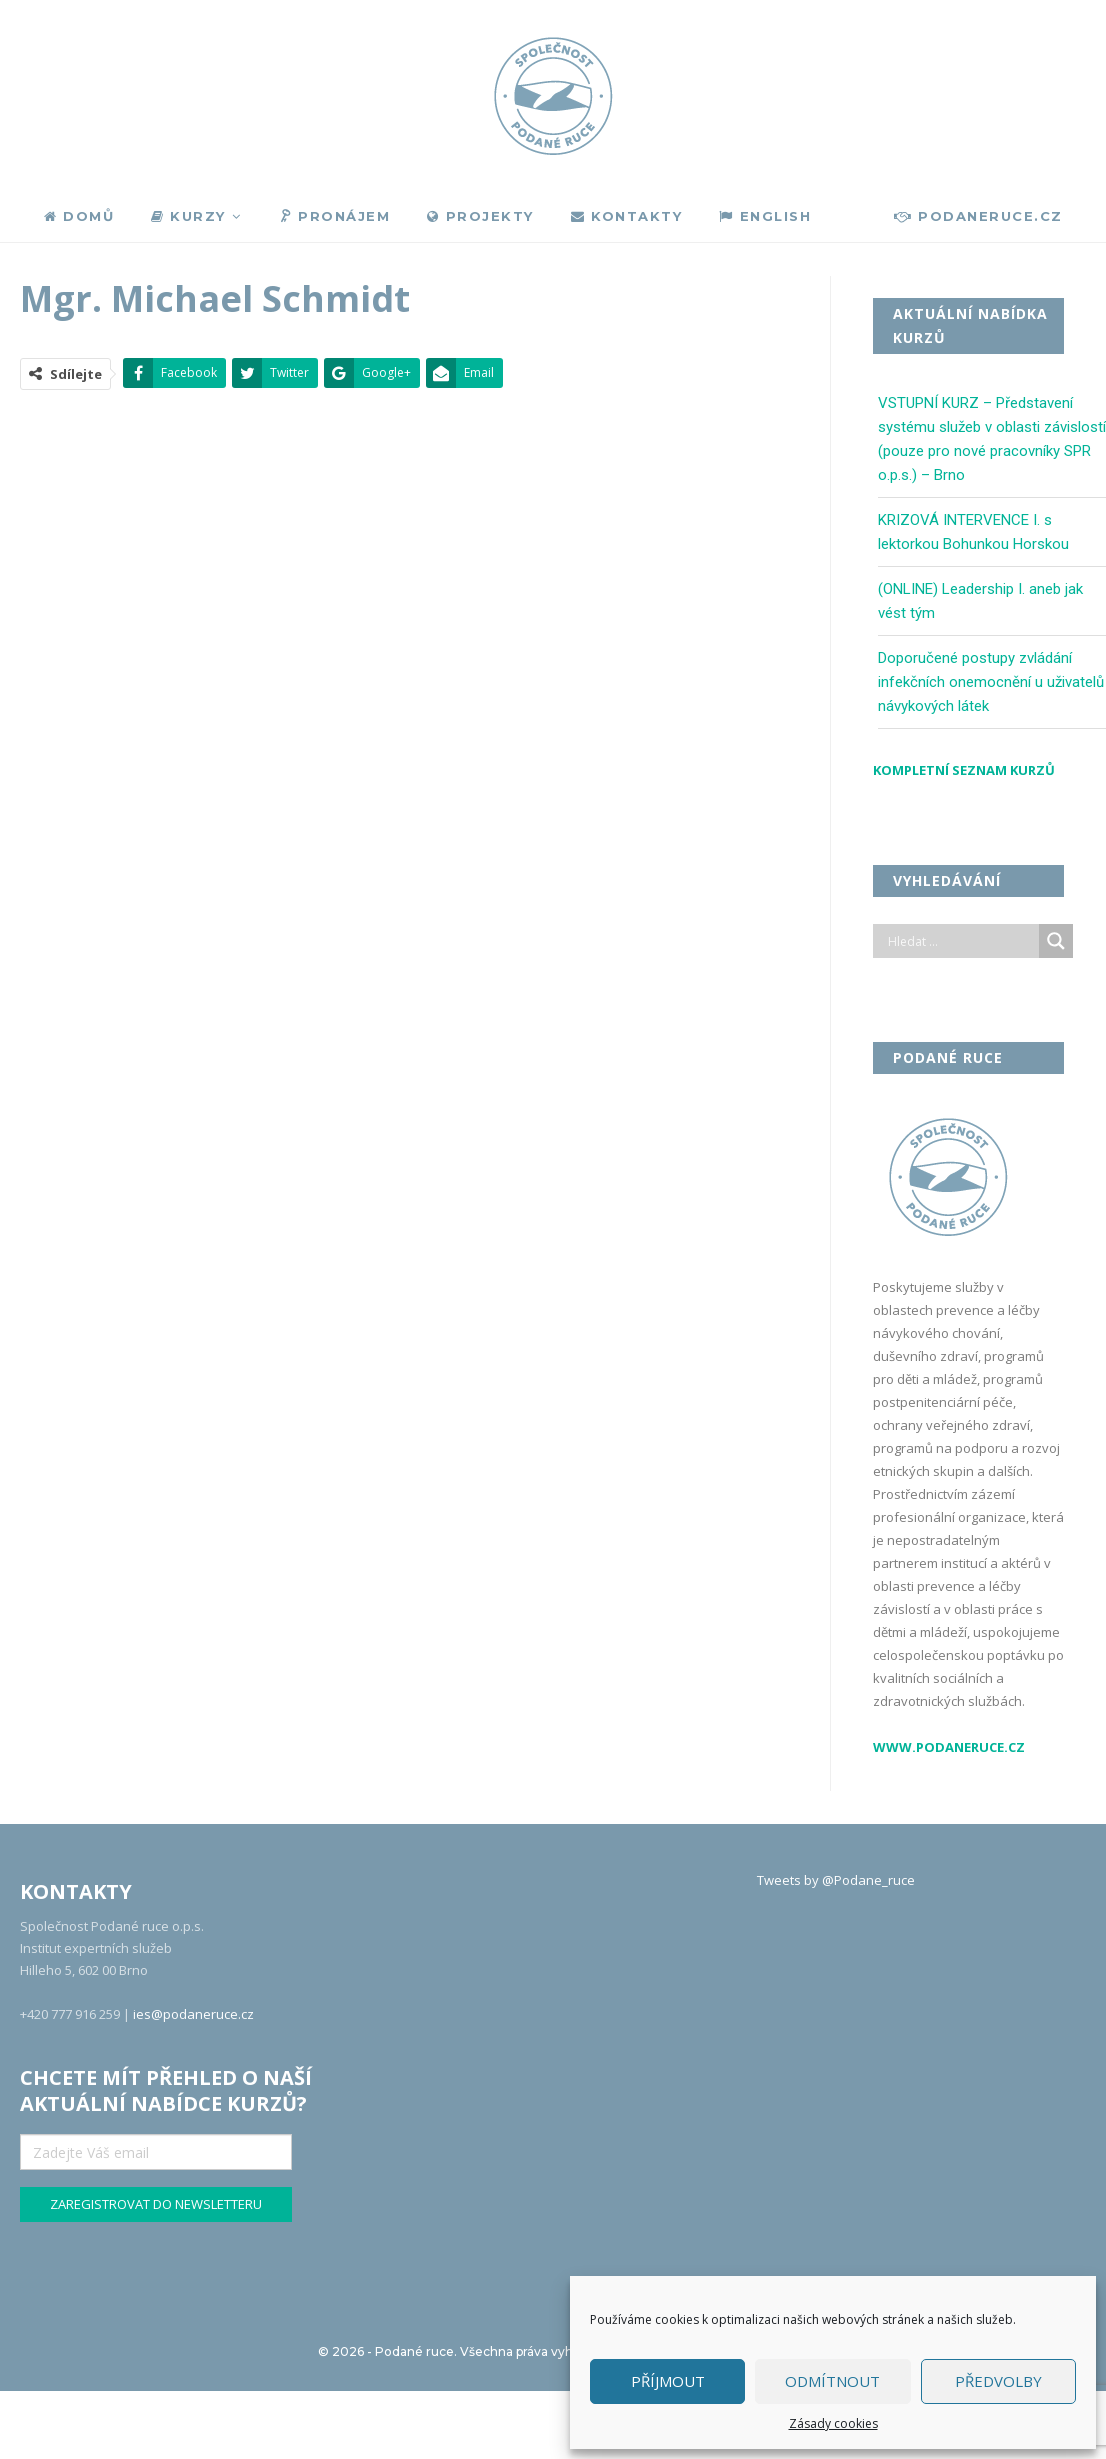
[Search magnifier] (1056, 941)
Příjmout (668, 2381)
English (765, 216)
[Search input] (961, 941)
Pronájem (333, 217)
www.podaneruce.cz (949, 1747)
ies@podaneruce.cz (193, 2014)
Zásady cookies (833, 2423)
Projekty (480, 216)
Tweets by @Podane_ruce (836, 1880)
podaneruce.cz (978, 216)
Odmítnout (832, 2381)
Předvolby (998, 2381)
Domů (79, 216)
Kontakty (627, 216)
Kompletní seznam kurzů (964, 770)
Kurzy (188, 216)
